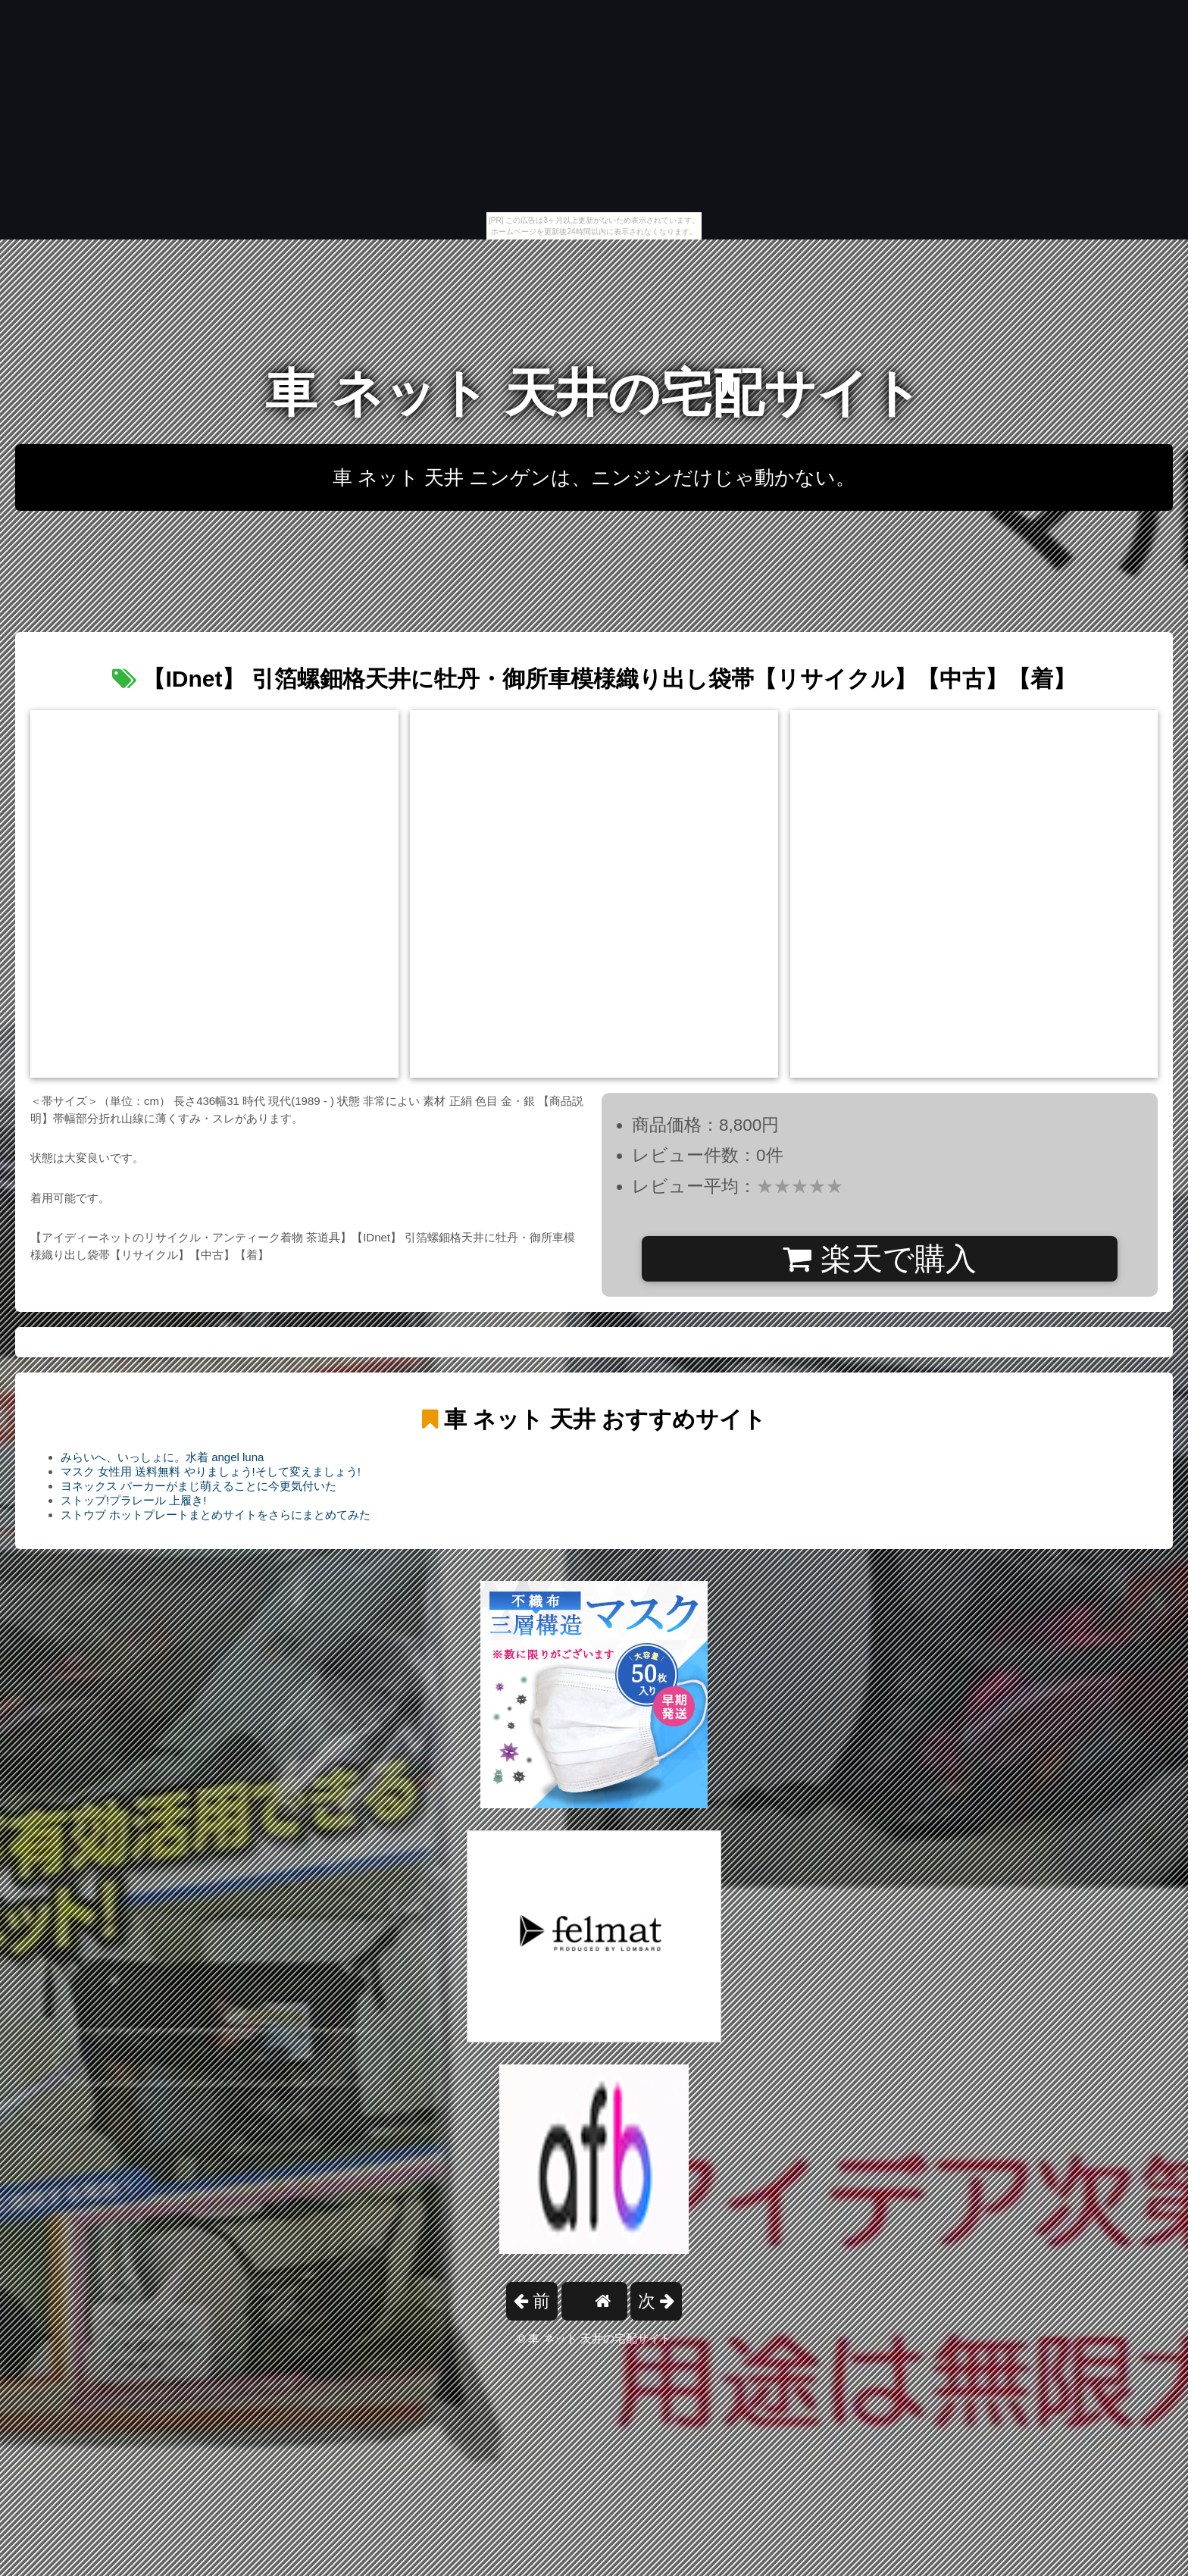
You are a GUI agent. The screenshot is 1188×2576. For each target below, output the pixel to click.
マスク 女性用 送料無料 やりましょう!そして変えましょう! (211, 1471)
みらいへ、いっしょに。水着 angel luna (162, 1457)
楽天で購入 (879, 1258)
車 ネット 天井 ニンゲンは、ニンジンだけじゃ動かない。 (594, 477)
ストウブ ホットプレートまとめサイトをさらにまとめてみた (215, 1514)
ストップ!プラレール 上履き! (134, 1500)
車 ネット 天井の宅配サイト (594, 393)
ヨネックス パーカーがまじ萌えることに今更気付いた (198, 1485)
